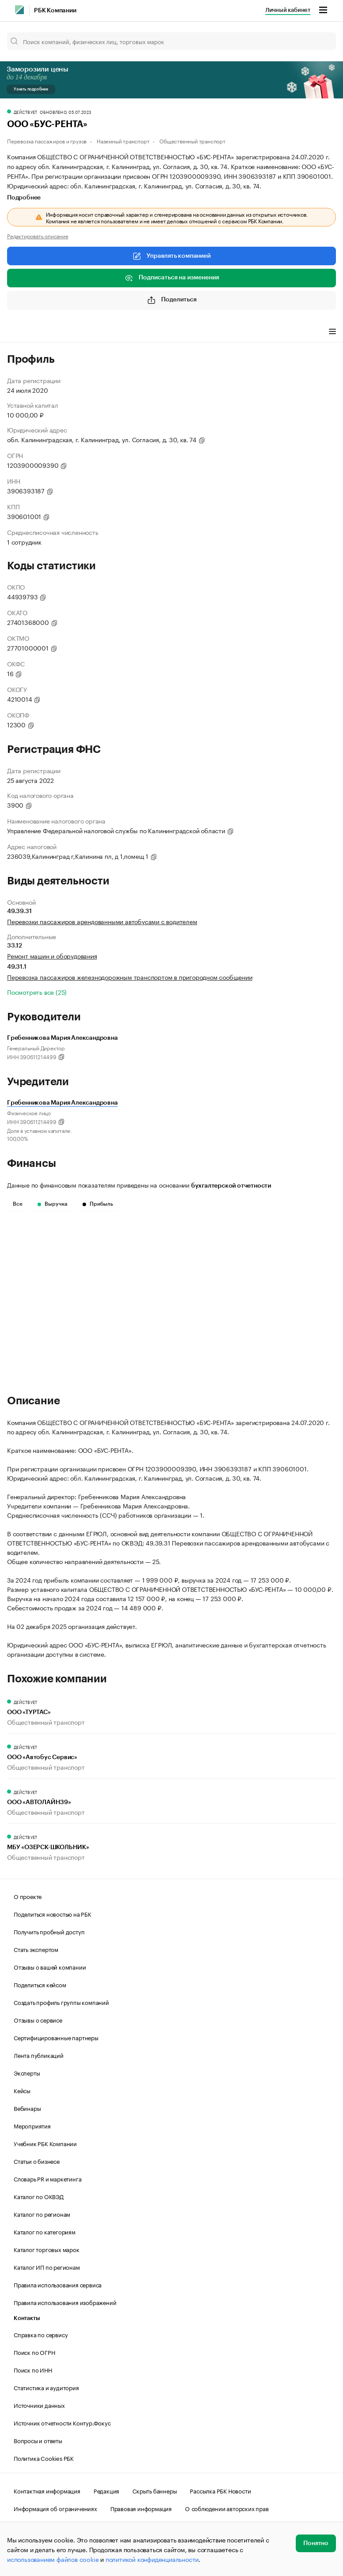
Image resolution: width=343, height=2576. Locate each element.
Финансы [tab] (123, 332)
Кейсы (22, 2090)
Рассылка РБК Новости (220, 2490)
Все (18, 1204)
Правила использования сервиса (58, 2284)
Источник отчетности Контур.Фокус (62, 2422)
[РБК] (19, 9)
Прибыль (98, 1204)
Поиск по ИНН (33, 2369)
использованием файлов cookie (52, 2559)
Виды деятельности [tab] (72, 332)
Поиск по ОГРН (34, 2351)
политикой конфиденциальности (152, 2559)
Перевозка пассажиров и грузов (47, 140)
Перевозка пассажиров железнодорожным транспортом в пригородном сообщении (130, 977)
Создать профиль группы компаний (61, 2001)
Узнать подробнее (31, 89)
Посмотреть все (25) (37, 992)
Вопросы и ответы (38, 2440)
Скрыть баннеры (154, 2490)
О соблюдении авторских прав (227, 2508)
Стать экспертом (36, 1948)
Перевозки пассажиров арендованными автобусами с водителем (102, 921)
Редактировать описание (37, 236)
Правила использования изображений (65, 2302)
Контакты (27, 2318)
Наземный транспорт (123, 140)
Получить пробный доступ (49, 1931)
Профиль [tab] (20, 332)
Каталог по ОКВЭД (39, 2196)
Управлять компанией (171, 256)
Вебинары (27, 2107)
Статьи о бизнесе (37, 2160)
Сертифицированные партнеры (56, 2037)
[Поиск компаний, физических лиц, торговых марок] (171, 41)
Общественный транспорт (192, 140)
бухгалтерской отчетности (231, 1186)
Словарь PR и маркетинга (47, 2178)
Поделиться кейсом (40, 1984)
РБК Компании (55, 11)
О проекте (27, 1896)
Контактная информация (47, 2490)
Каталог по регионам (42, 2213)
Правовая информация (141, 2508)
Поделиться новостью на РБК (52, 1913)
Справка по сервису (41, 2334)
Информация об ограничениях (55, 2508)
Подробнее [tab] (24, 198)
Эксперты (27, 2072)
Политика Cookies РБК (44, 2457)
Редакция (106, 2490)
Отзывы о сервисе (38, 2019)
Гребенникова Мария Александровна (62, 1103)
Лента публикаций (39, 2054)
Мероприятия (32, 2125)
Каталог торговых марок (46, 2249)
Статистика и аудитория (46, 2387)
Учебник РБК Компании (45, 2143)
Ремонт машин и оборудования (52, 955)
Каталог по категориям (44, 2231)
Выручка (53, 1204)
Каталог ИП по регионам (47, 2266)
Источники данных (39, 2404)
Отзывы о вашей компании (50, 1966)
